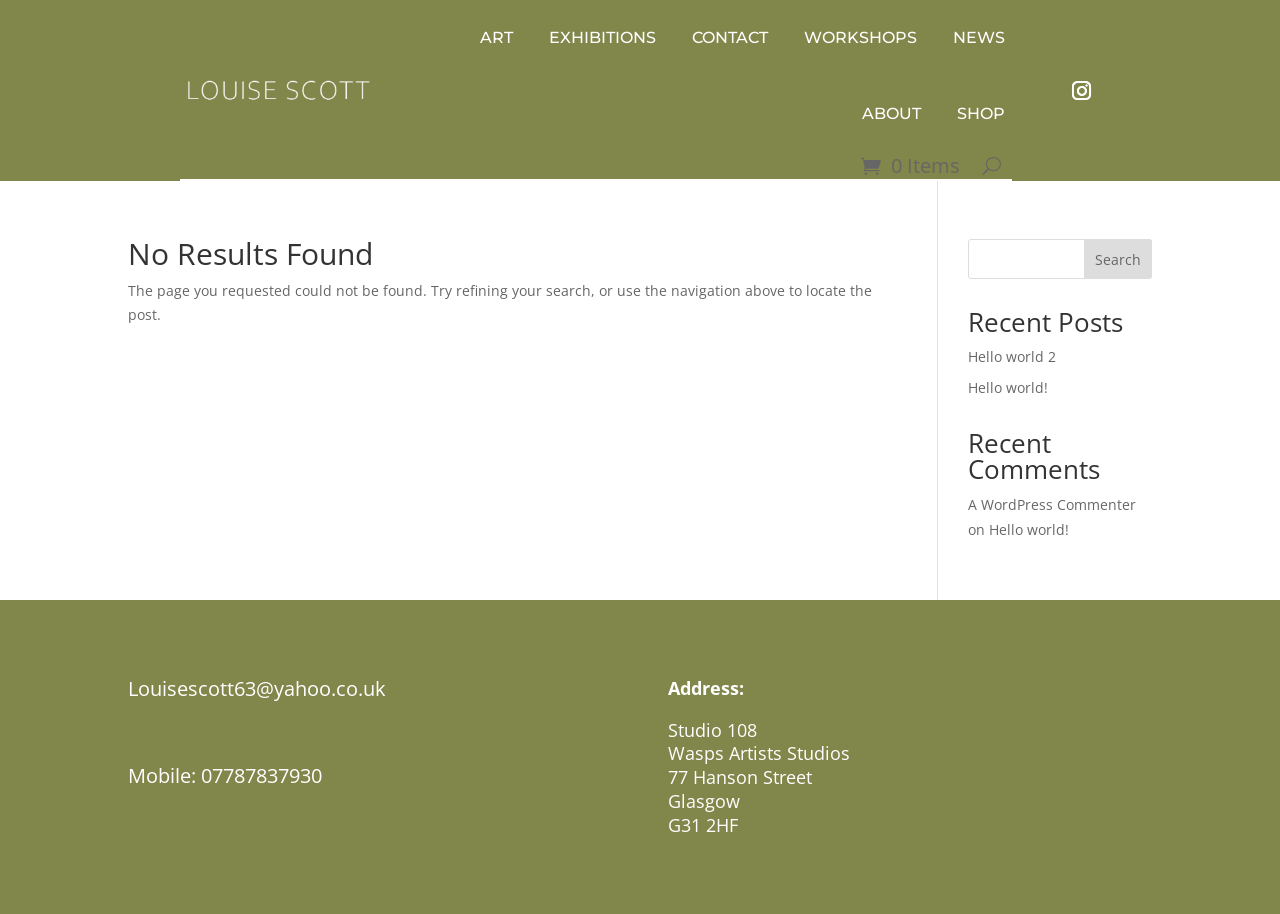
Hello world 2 (1012, 356)
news (979, 37)
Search (1118, 259)
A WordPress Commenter (1052, 504)
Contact (730, 37)
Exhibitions (602, 37)
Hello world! (1008, 387)
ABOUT (891, 113)
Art (496, 37)
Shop (981, 113)
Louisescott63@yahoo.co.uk (257, 688)
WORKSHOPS (860, 37)
